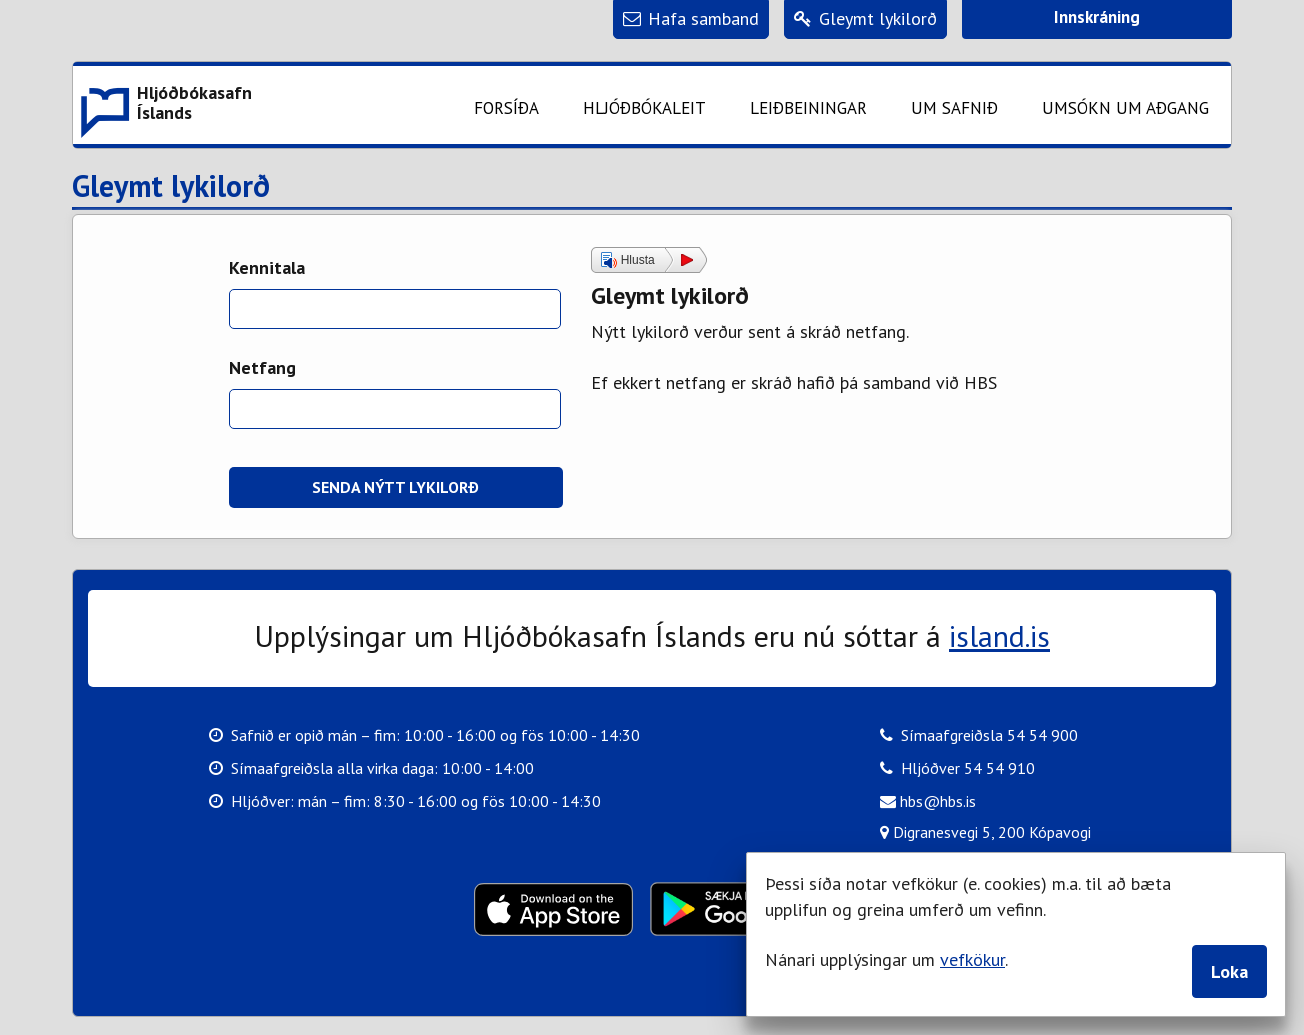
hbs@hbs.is (928, 800)
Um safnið (954, 108)
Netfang (262, 367)
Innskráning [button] (1097, 17)
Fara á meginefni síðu (500, 31)
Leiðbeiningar (808, 108)
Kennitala (267, 267)
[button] (165, 105)
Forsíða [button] (506, 108)
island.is (999, 635)
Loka (1229, 971)
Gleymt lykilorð (171, 187)
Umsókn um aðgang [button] (1125, 108)
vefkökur (972, 959)
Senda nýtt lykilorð (395, 487)
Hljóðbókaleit (644, 108)
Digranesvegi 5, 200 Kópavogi (985, 830)
